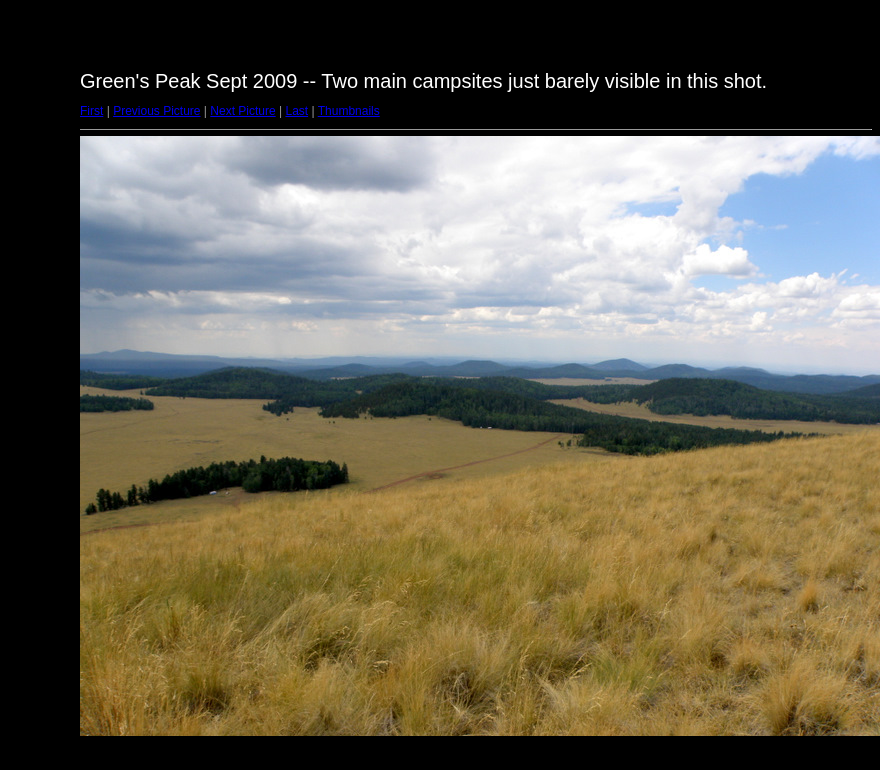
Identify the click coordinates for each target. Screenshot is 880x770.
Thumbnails (349, 111)
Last (296, 111)
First (91, 111)
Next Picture (242, 111)
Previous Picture (156, 111)
